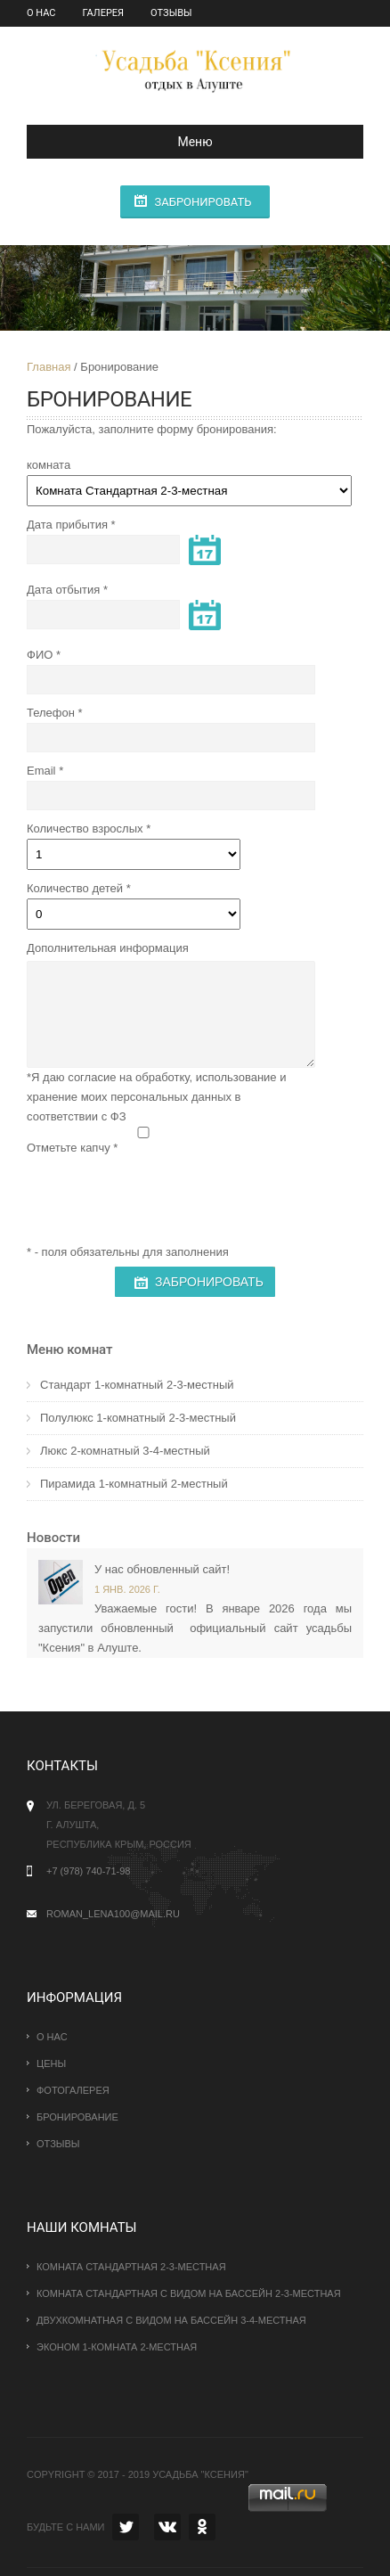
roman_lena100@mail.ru (113, 1913)
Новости (53, 1538)
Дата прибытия (67, 524)
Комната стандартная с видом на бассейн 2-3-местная (189, 2293)
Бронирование (77, 2117)
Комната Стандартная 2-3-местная (131, 2266)
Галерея (104, 13)
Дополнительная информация (108, 948)
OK (202, 2527)
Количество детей (75, 888)
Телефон (51, 712)
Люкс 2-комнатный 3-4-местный (125, 1450)
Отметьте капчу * (72, 1147)
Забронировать (202, 202)
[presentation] (162, 1192)
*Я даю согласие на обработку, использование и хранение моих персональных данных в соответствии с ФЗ (156, 1097)
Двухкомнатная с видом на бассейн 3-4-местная (171, 2320)
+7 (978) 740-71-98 (88, 1871)
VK (167, 2527)
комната (48, 465)
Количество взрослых (85, 828)
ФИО (40, 654)
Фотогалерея (73, 2090)
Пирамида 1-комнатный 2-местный (134, 1483)
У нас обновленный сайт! (162, 1569)
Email (41, 770)
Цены (51, 2063)
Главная (48, 366)
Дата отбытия (63, 589)
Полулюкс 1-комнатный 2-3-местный (138, 1417)
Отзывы (170, 13)
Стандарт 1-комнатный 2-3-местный (137, 1384)
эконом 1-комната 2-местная (117, 2347)
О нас (41, 13)
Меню (127, 142)
